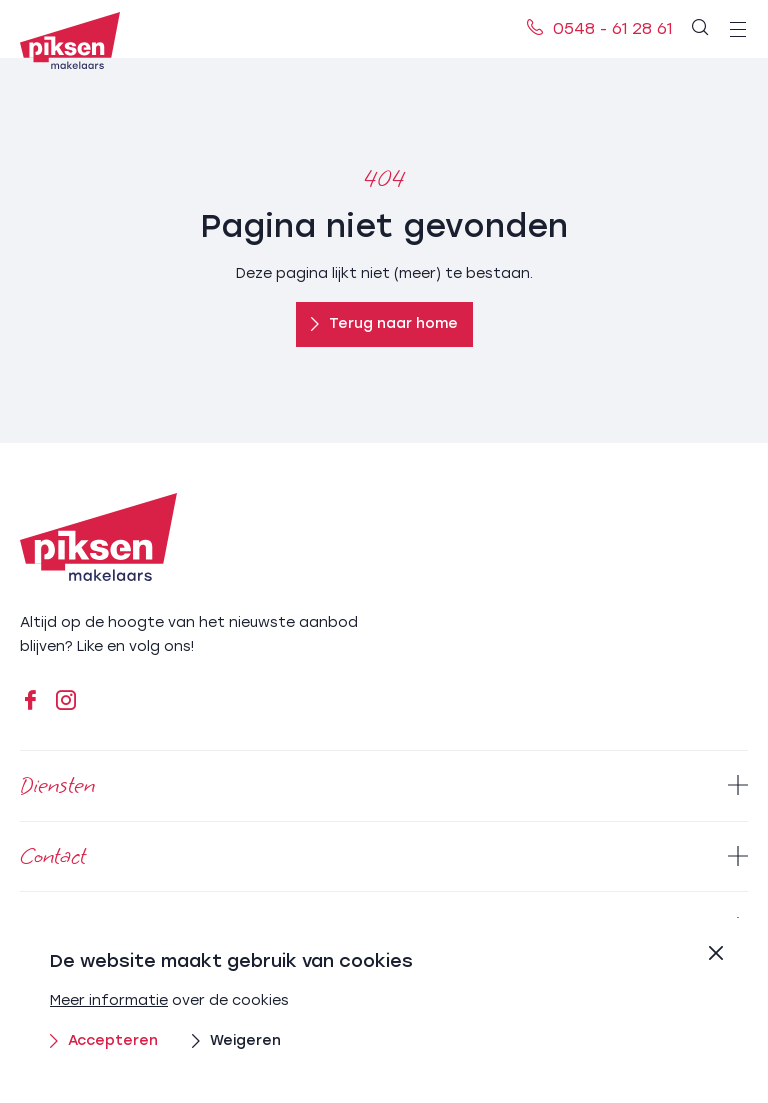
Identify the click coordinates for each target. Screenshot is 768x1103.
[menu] (738, 29)
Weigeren (236, 1040)
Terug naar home (384, 323)
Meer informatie (109, 1000)
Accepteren (104, 1040)
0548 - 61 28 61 (599, 28)
